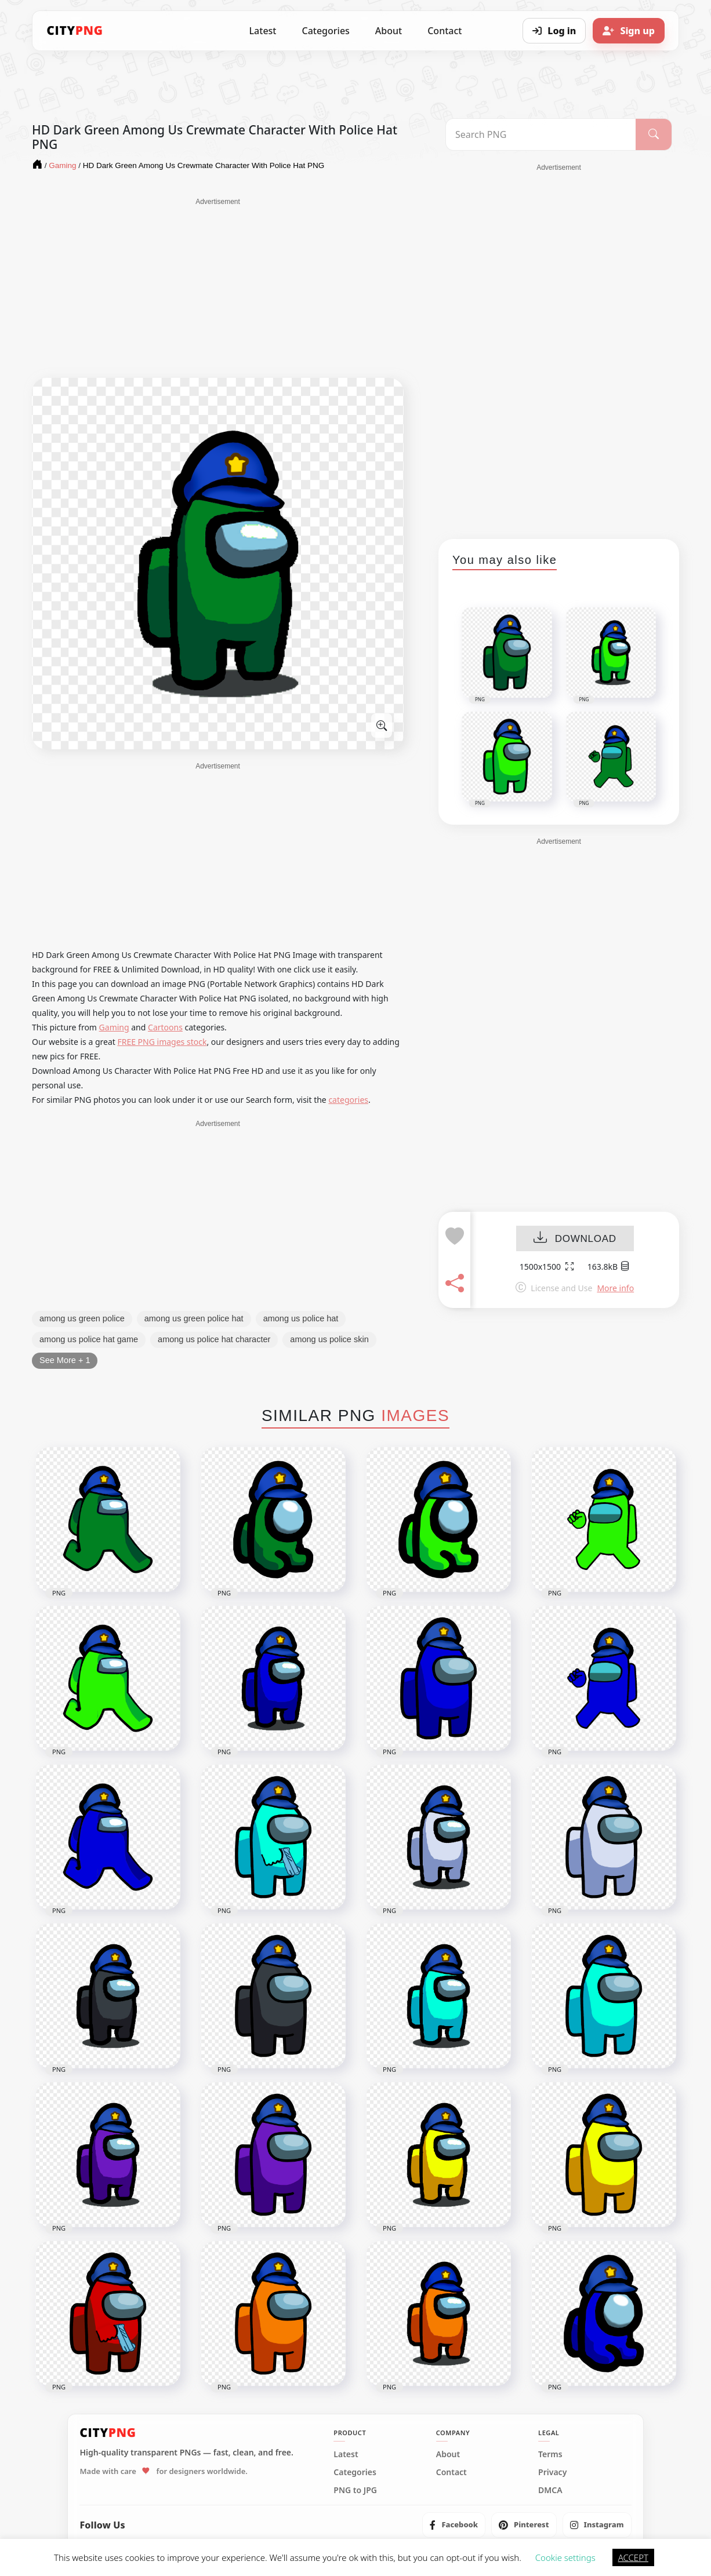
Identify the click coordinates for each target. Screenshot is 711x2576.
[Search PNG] (541, 134)
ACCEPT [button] (633, 2557)
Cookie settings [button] (565, 2557)
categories (348, 1099)
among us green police (82, 1318)
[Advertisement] (218, 288)
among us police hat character (214, 1339)
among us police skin (329, 1339)
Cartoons (165, 1027)
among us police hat (301, 1318)
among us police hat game (88, 1339)
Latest (263, 30)
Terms (550, 2454)
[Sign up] (629, 30)
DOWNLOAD (575, 1238)
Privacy (552, 2472)
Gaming (114, 1027)
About (388, 30)
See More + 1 (64, 1360)
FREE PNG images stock (161, 1041)
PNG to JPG (355, 2490)
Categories (325, 30)
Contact (444, 30)
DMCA (550, 2490)
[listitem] (453, 2525)
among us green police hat (194, 1318)
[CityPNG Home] (74, 31)
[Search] (654, 134)
